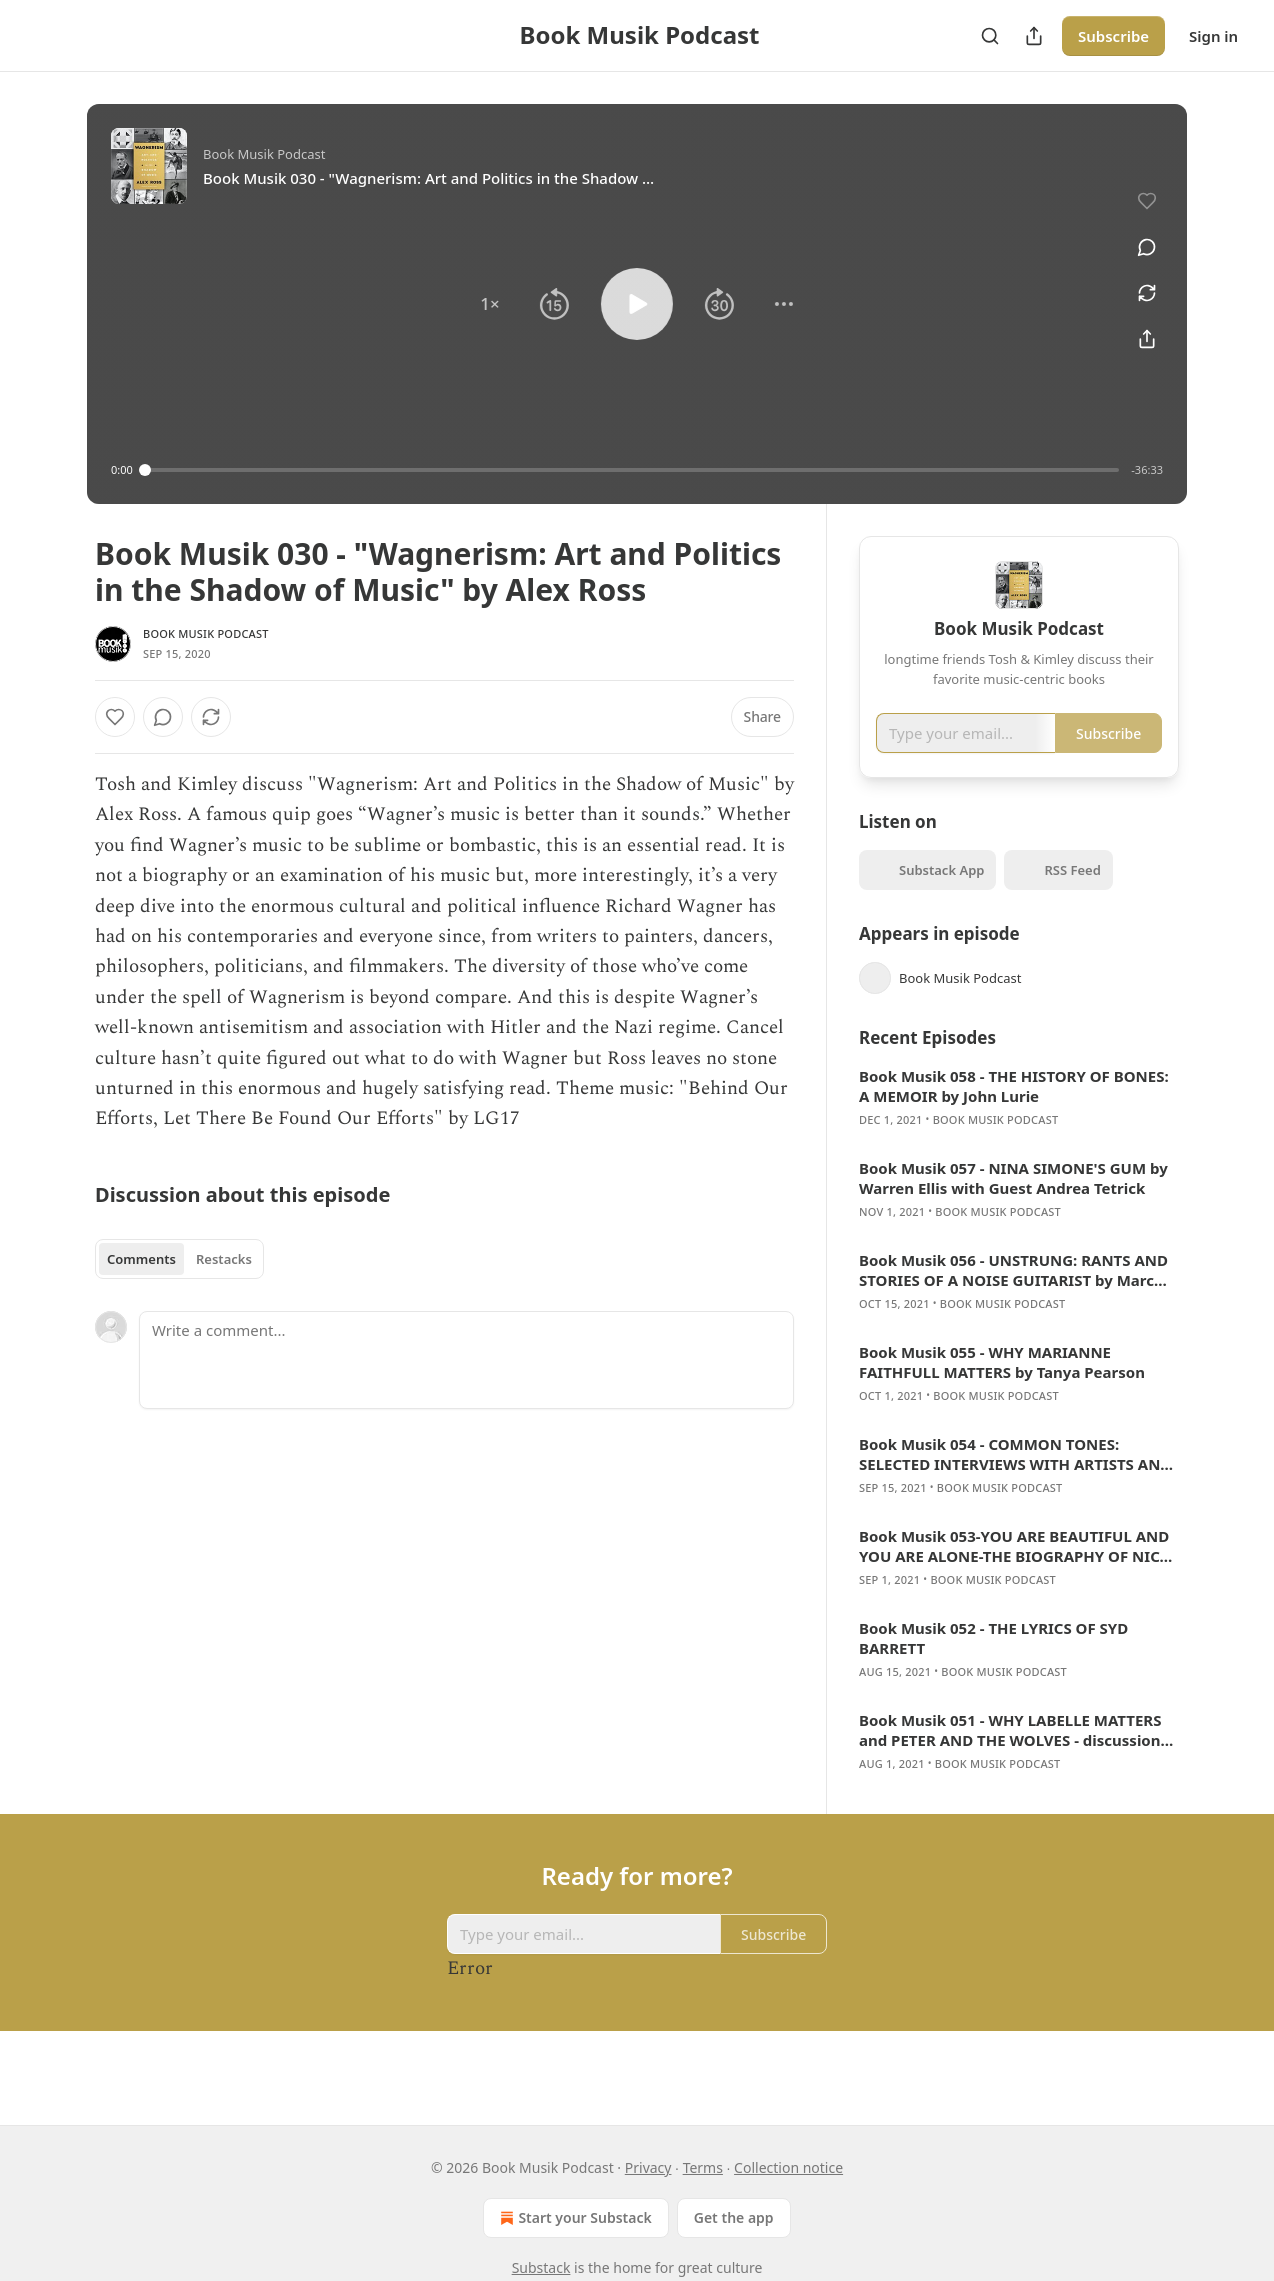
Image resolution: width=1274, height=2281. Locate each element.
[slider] (632, 470)
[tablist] (179, 1259)
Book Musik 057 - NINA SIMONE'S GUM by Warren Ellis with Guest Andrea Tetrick (1013, 1207)
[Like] (115, 717)
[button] (490, 304)
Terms (703, 2167)
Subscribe (1113, 36)
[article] (1019, 1127)
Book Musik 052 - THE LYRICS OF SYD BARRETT (993, 1667)
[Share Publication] (1034, 36)
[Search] (990, 36)
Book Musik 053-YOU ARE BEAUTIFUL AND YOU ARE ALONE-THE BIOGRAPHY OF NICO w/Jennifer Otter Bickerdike (1015, 1575)
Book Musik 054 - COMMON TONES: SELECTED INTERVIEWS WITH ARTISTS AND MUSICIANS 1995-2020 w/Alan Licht (1015, 1483)
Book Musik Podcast (206, 633)
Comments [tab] (141, 1259)
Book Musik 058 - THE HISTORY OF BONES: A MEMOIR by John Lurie (1014, 1115)
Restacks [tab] (224, 1259)
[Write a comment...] (466, 1360)
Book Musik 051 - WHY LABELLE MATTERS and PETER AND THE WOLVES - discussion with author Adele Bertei (1010, 1759)
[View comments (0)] (1140, 236)
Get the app (734, 2217)
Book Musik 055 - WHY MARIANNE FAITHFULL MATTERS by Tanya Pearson (1002, 1391)
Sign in (1213, 36)
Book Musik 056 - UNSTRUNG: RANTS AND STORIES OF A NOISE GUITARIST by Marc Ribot (1013, 1299)
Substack (541, 2267)
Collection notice (788, 2167)
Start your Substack (573, 2218)
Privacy (648, 2167)
